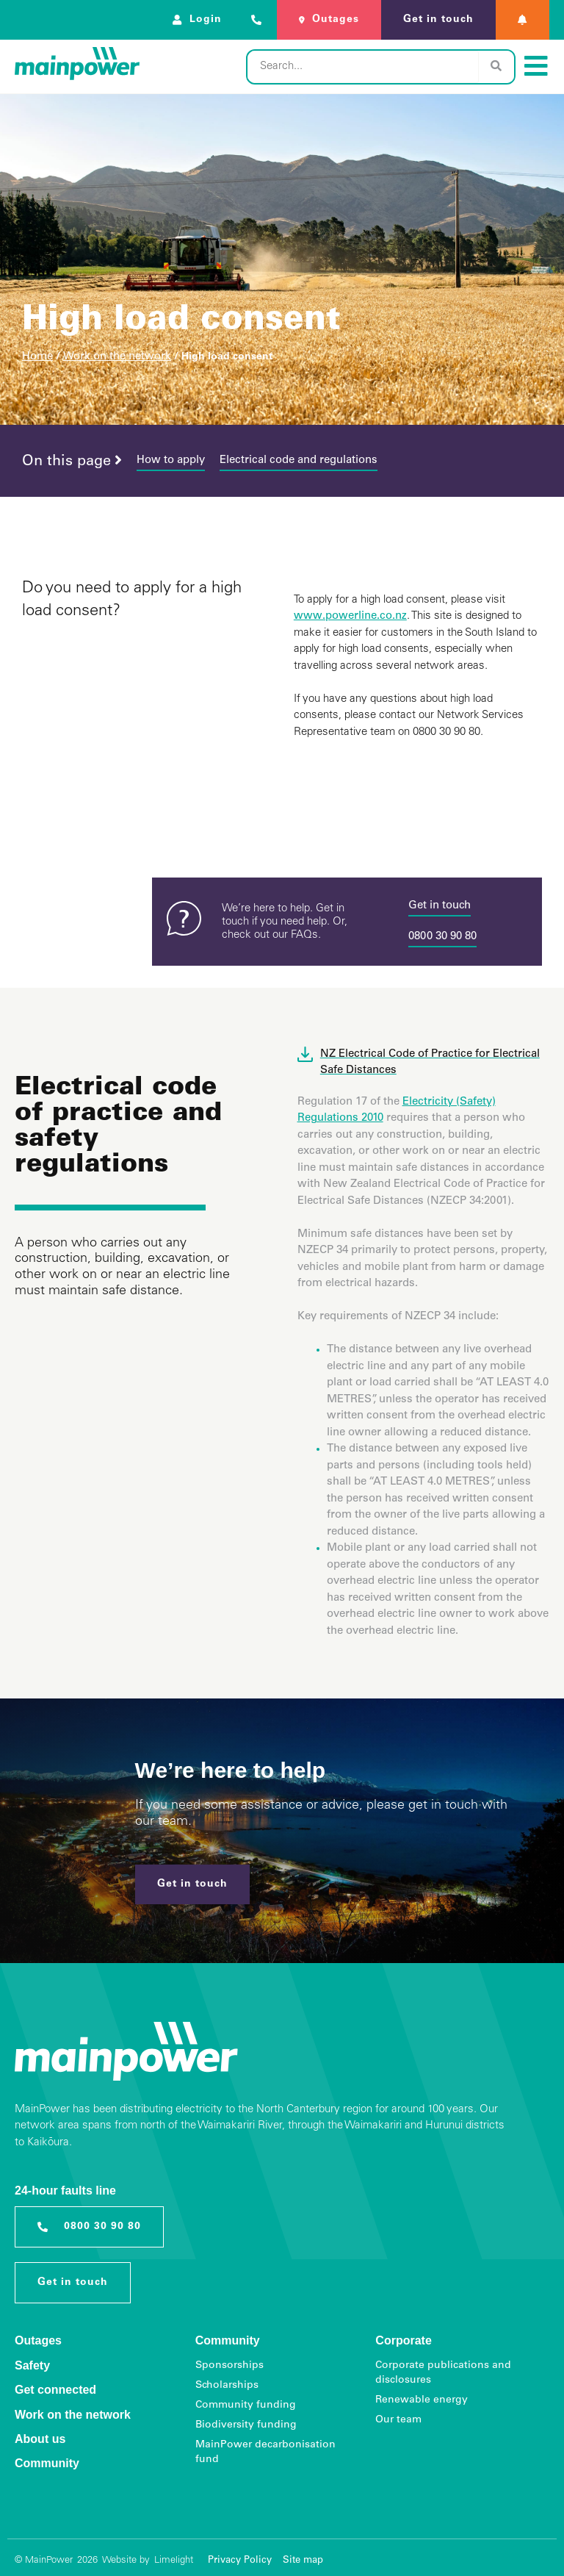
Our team (398, 2420)
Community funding (245, 2405)
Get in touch (439, 905)
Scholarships (226, 2386)
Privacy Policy (240, 2561)
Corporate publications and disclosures (443, 2373)
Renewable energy (421, 2400)
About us (40, 2439)
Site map (303, 2561)
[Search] (496, 67)
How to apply (171, 460)
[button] (522, 20)
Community (47, 2463)
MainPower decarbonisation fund (265, 2452)
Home (37, 356)
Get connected (55, 2389)
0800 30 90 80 (442, 936)
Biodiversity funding (246, 2425)
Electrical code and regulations (298, 460)
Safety (32, 2365)
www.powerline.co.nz (350, 616)
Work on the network (117, 356)
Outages (38, 2340)
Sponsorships (229, 2366)
